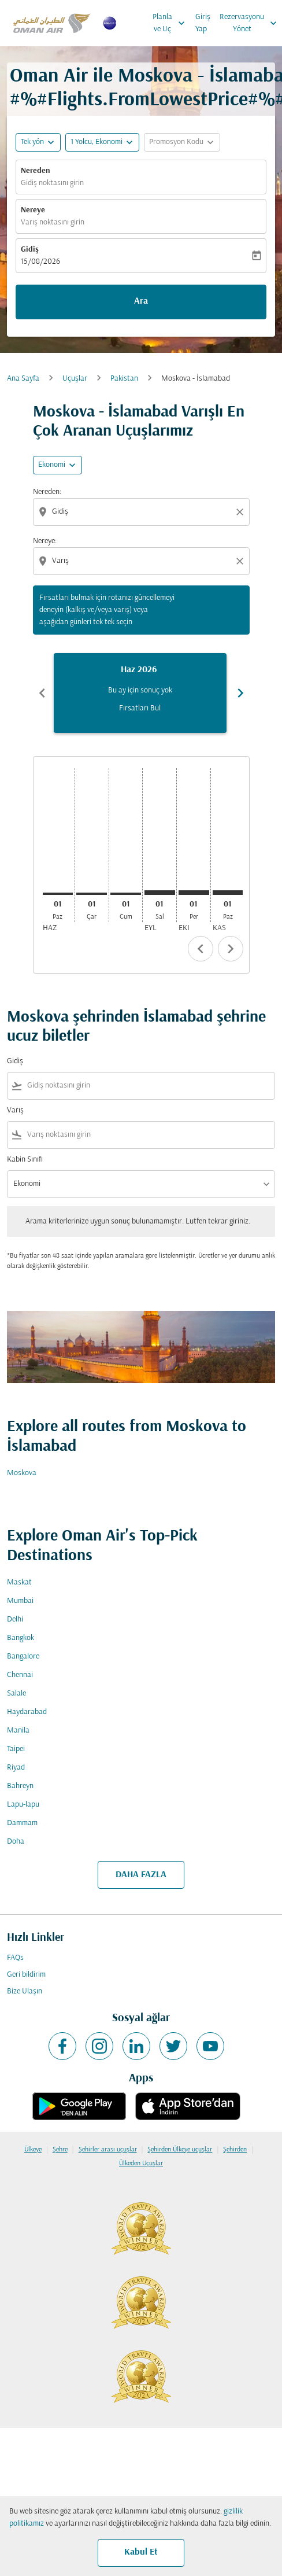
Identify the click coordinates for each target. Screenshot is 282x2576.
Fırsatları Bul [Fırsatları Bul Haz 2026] (140, 708)
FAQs (15, 1958)
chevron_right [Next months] (240, 693)
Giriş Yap (202, 23)
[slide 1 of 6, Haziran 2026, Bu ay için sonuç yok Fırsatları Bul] (140, 693)
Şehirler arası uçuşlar (108, 2149)
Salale (16, 1693)
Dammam (22, 1823)
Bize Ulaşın (24, 1991)
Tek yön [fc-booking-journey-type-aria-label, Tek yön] (32, 142)
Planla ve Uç (172, 23)
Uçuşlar (74, 378)
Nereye (33, 210)
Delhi (15, 1619)
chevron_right (230, 948)
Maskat (19, 1582)
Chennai (20, 1675)
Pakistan (124, 378)
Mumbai (20, 1601)
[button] (102, 142)
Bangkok (20, 1638)
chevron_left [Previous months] (42, 693)
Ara (141, 301)
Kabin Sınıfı (25, 1159)
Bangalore (23, 1656)
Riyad (16, 1767)
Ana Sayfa (23, 378)
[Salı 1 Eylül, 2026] (159, 892)
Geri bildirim (26, 1974)
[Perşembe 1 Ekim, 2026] (194, 892)
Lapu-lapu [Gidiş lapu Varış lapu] (23, 1804)
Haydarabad (27, 1712)
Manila (18, 1730)
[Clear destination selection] (241, 561)
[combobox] (142, 512)
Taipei (16, 1749)
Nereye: (45, 541)
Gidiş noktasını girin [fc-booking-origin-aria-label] (52, 183)
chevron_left (200, 948)
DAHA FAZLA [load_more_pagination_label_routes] (141, 1875)
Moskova (21, 1473)
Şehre (60, 2149)
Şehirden (235, 2149)
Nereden (35, 171)
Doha (15, 1841)
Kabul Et (141, 2552)
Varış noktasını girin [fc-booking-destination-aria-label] (52, 222)
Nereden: (47, 492)
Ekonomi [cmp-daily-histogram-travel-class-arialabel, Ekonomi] (51, 464)
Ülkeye (33, 2149)
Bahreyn (20, 1786)
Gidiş (30, 249)
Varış (15, 1110)
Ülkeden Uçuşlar (141, 2163)
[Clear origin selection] (241, 512)
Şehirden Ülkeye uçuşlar (179, 2149)
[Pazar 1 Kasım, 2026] (228, 892)
